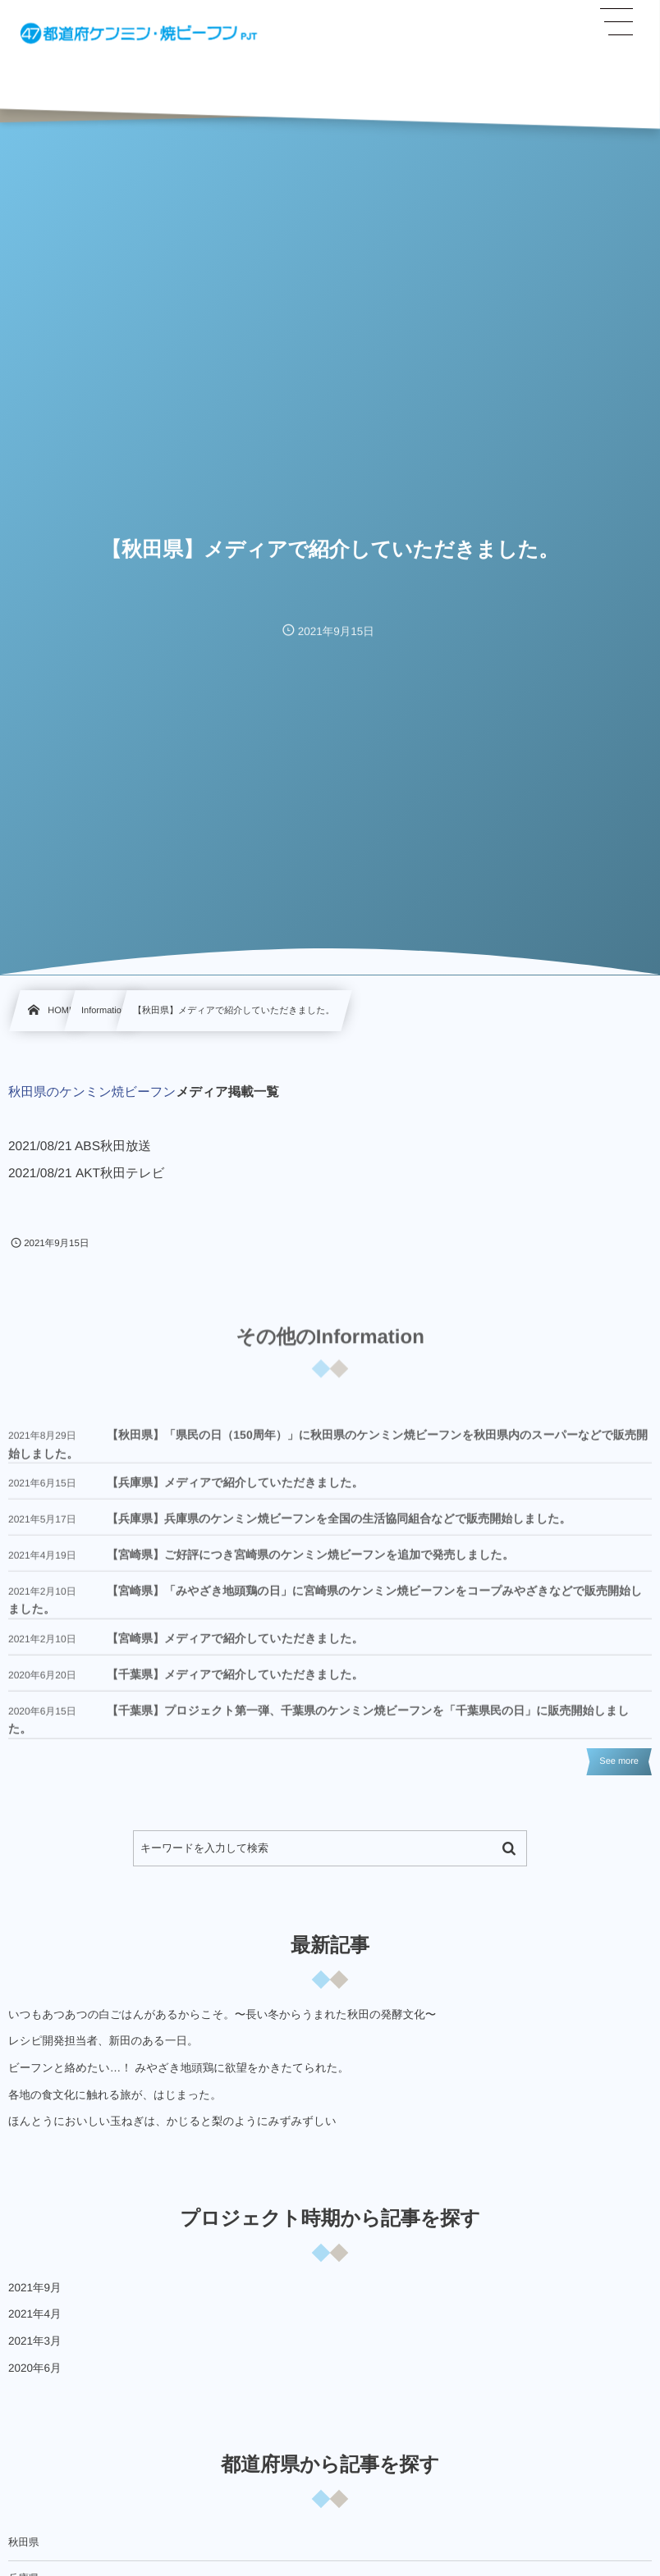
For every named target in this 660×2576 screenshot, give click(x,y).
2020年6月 (35, 2368)
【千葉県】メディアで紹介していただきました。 (235, 1685)
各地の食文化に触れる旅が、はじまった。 (115, 2095)
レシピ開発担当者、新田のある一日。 (103, 2041)
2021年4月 (35, 2314)
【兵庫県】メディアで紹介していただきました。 (235, 1493)
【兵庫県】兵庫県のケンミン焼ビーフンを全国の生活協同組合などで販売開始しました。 (339, 1530)
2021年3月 (35, 2341)
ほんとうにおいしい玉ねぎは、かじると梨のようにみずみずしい (172, 2121)
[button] (616, 22)
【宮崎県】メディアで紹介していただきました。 (235, 1649)
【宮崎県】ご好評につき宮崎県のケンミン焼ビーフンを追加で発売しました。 (310, 1566)
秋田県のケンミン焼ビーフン (92, 1092)
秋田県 (23, 2542)
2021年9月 (35, 2287)
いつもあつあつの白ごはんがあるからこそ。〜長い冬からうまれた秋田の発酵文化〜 (222, 2014)
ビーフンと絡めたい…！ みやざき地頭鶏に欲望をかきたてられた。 (178, 2068)
